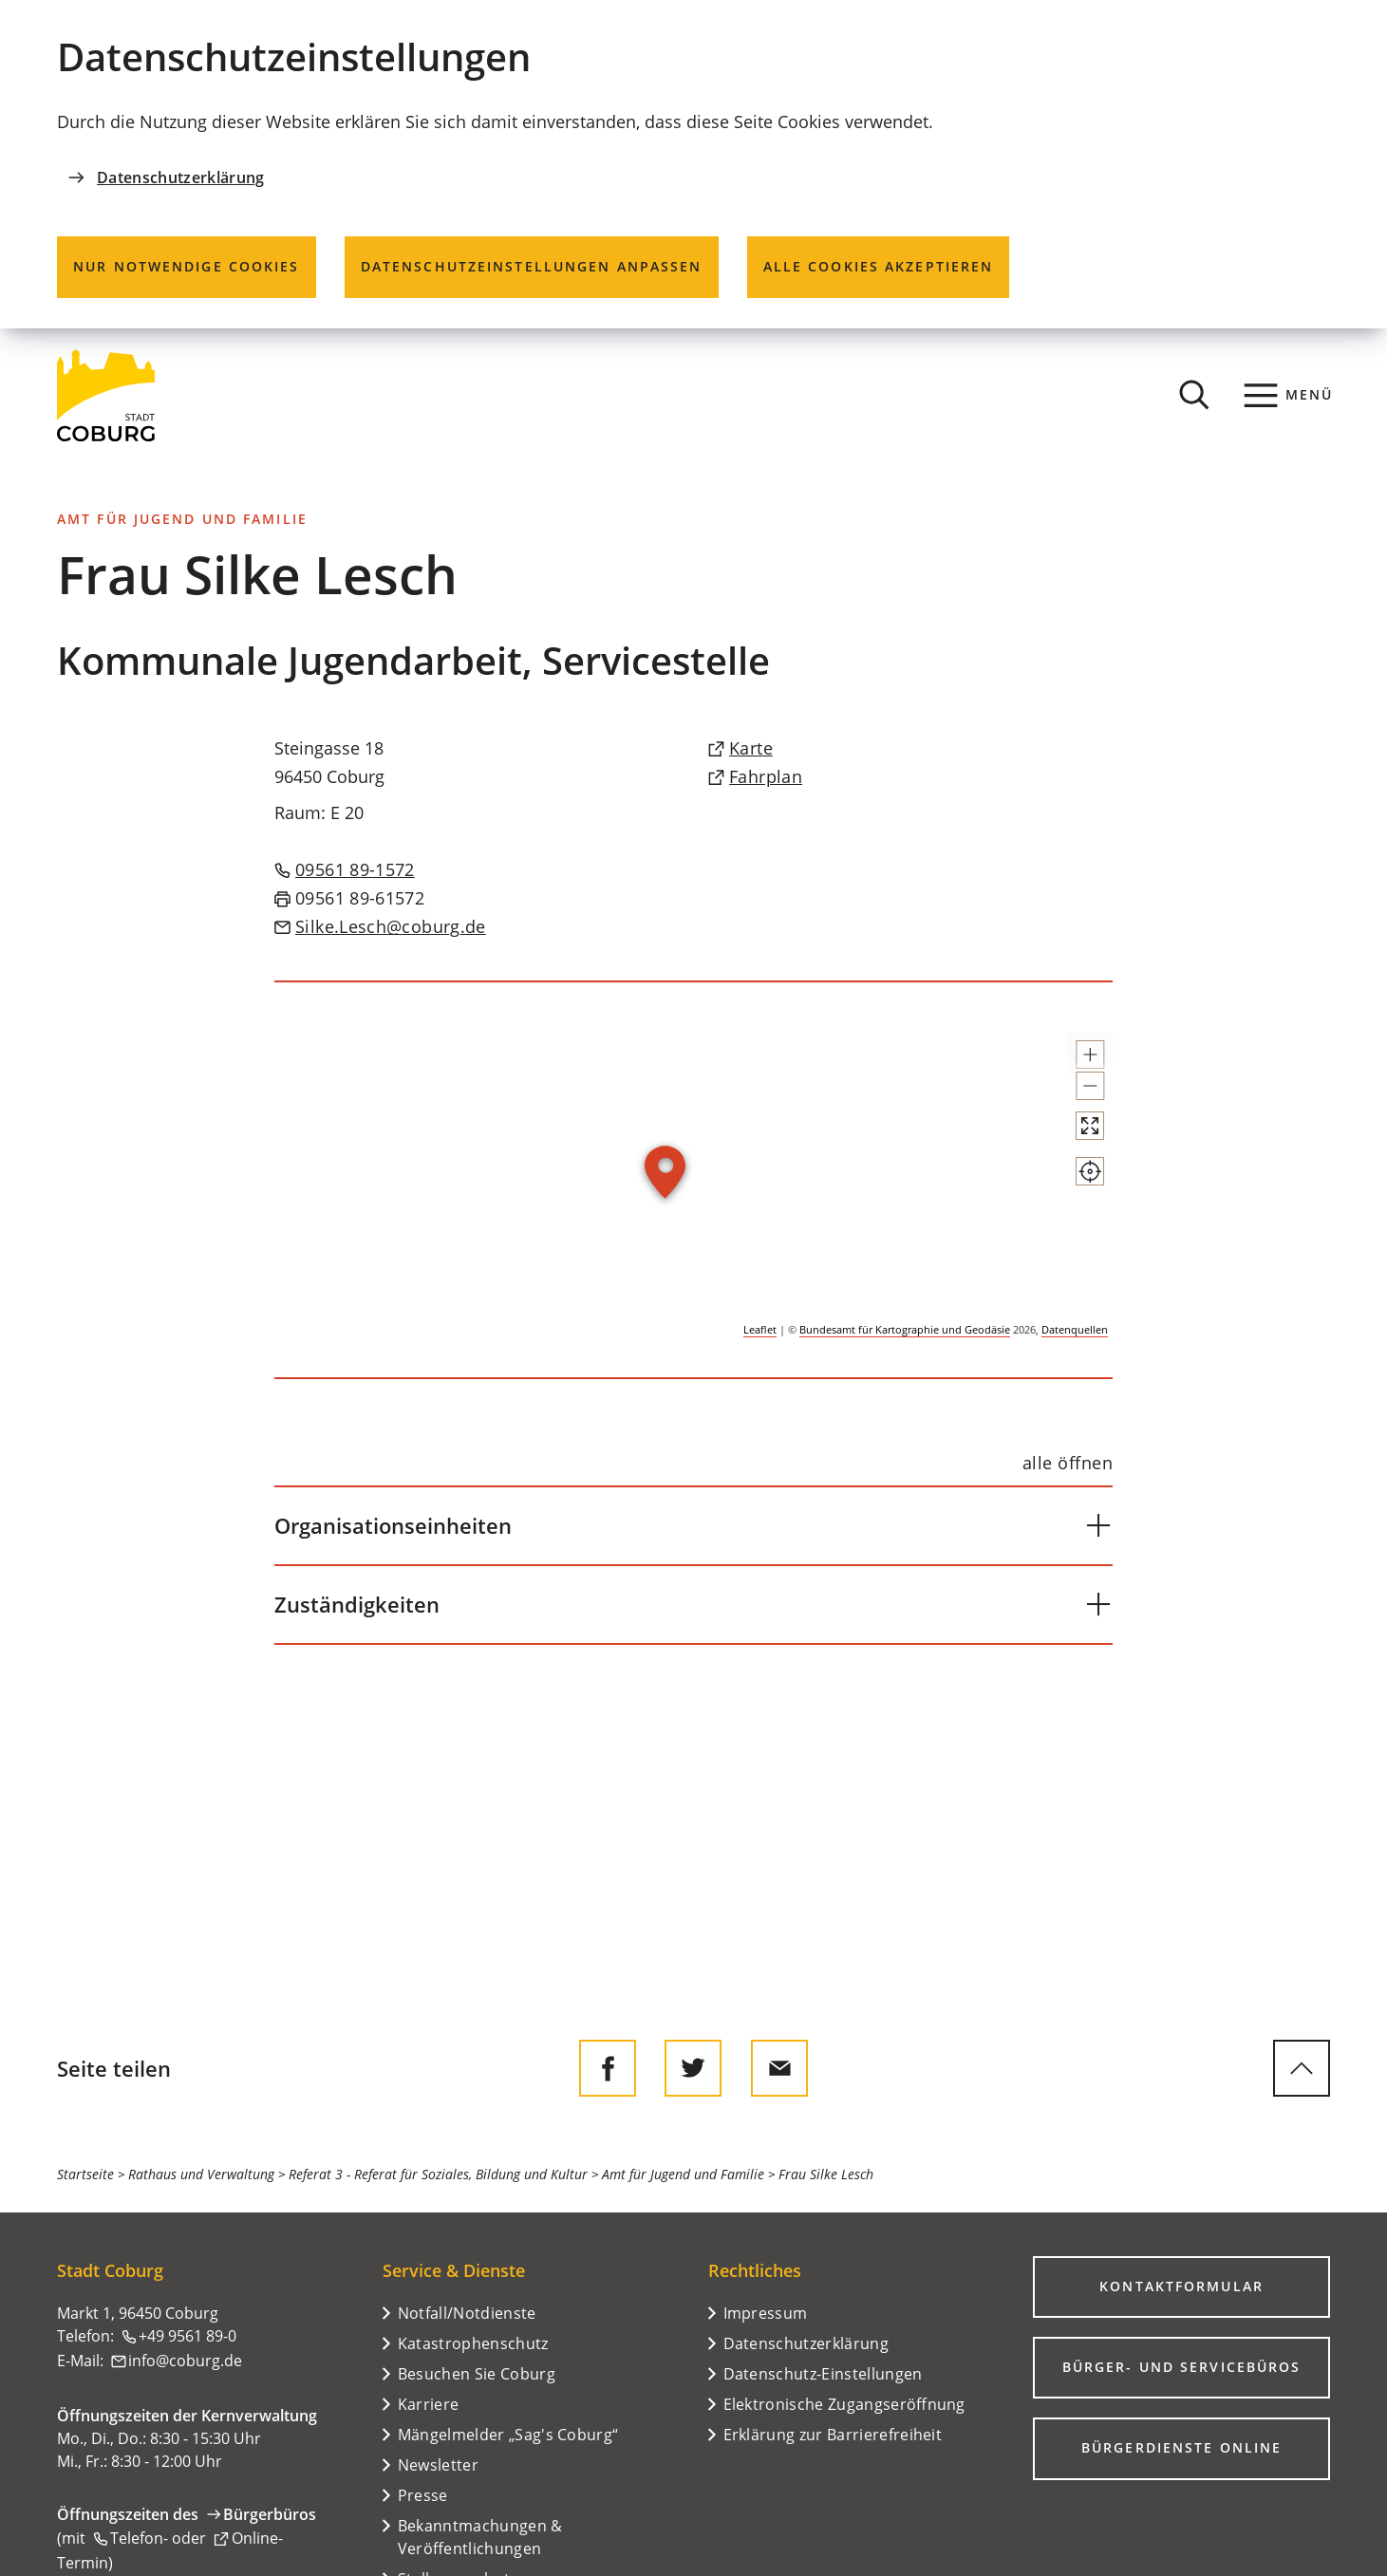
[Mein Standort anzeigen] (1073, 1239)
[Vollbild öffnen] (1073, 1177)
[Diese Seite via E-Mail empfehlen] (779, 2068)
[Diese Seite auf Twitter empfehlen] (693, 2068)
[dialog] (693, 164)
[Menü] (1289, 395)
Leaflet (760, 1329)
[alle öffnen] (1068, 1462)
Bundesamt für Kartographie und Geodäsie (904, 1329)
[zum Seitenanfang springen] (1301, 2068)
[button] (1073, 1063)
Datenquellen (1074, 1329)
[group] (694, 1180)
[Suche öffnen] (1194, 395)
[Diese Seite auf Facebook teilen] (607, 2068)
